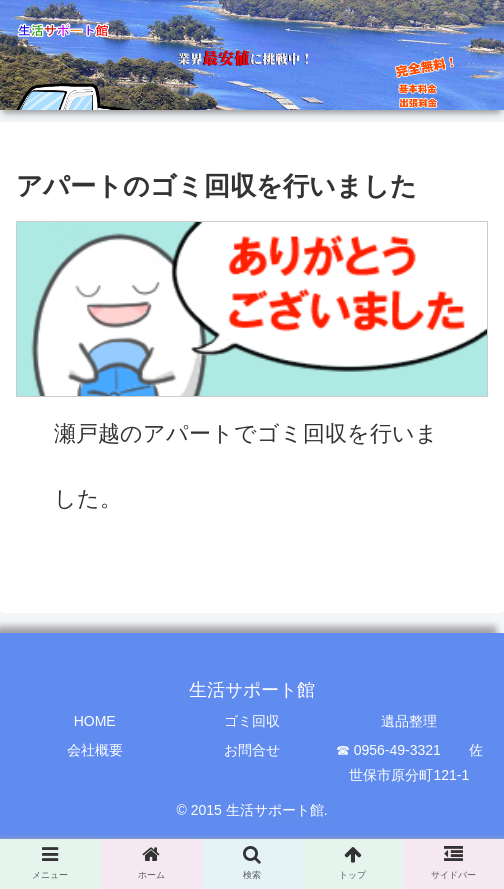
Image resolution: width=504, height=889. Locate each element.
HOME (95, 721)
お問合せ (252, 750)
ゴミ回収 (252, 721)
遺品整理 (409, 721)
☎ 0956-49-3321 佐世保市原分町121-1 (409, 762)
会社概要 (95, 750)
